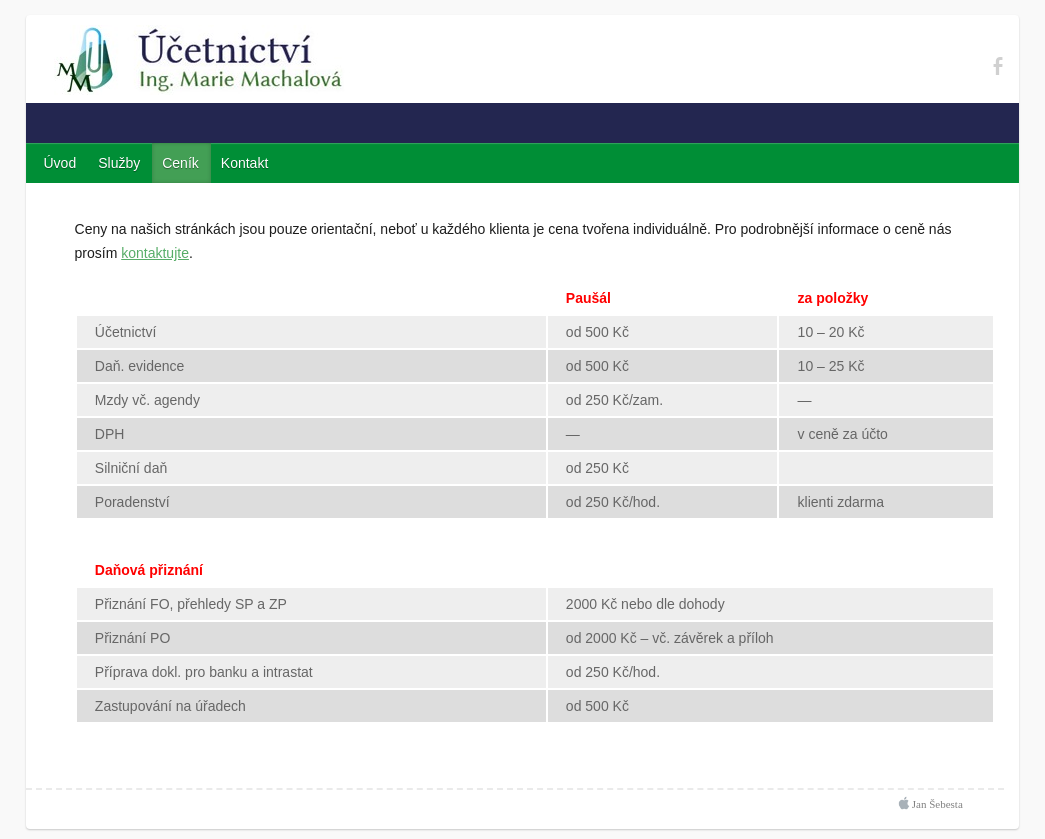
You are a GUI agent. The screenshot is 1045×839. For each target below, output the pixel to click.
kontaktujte (155, 253)
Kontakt (244, 163)
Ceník (180, 163)
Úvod (60, 163)
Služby (119, 163)
